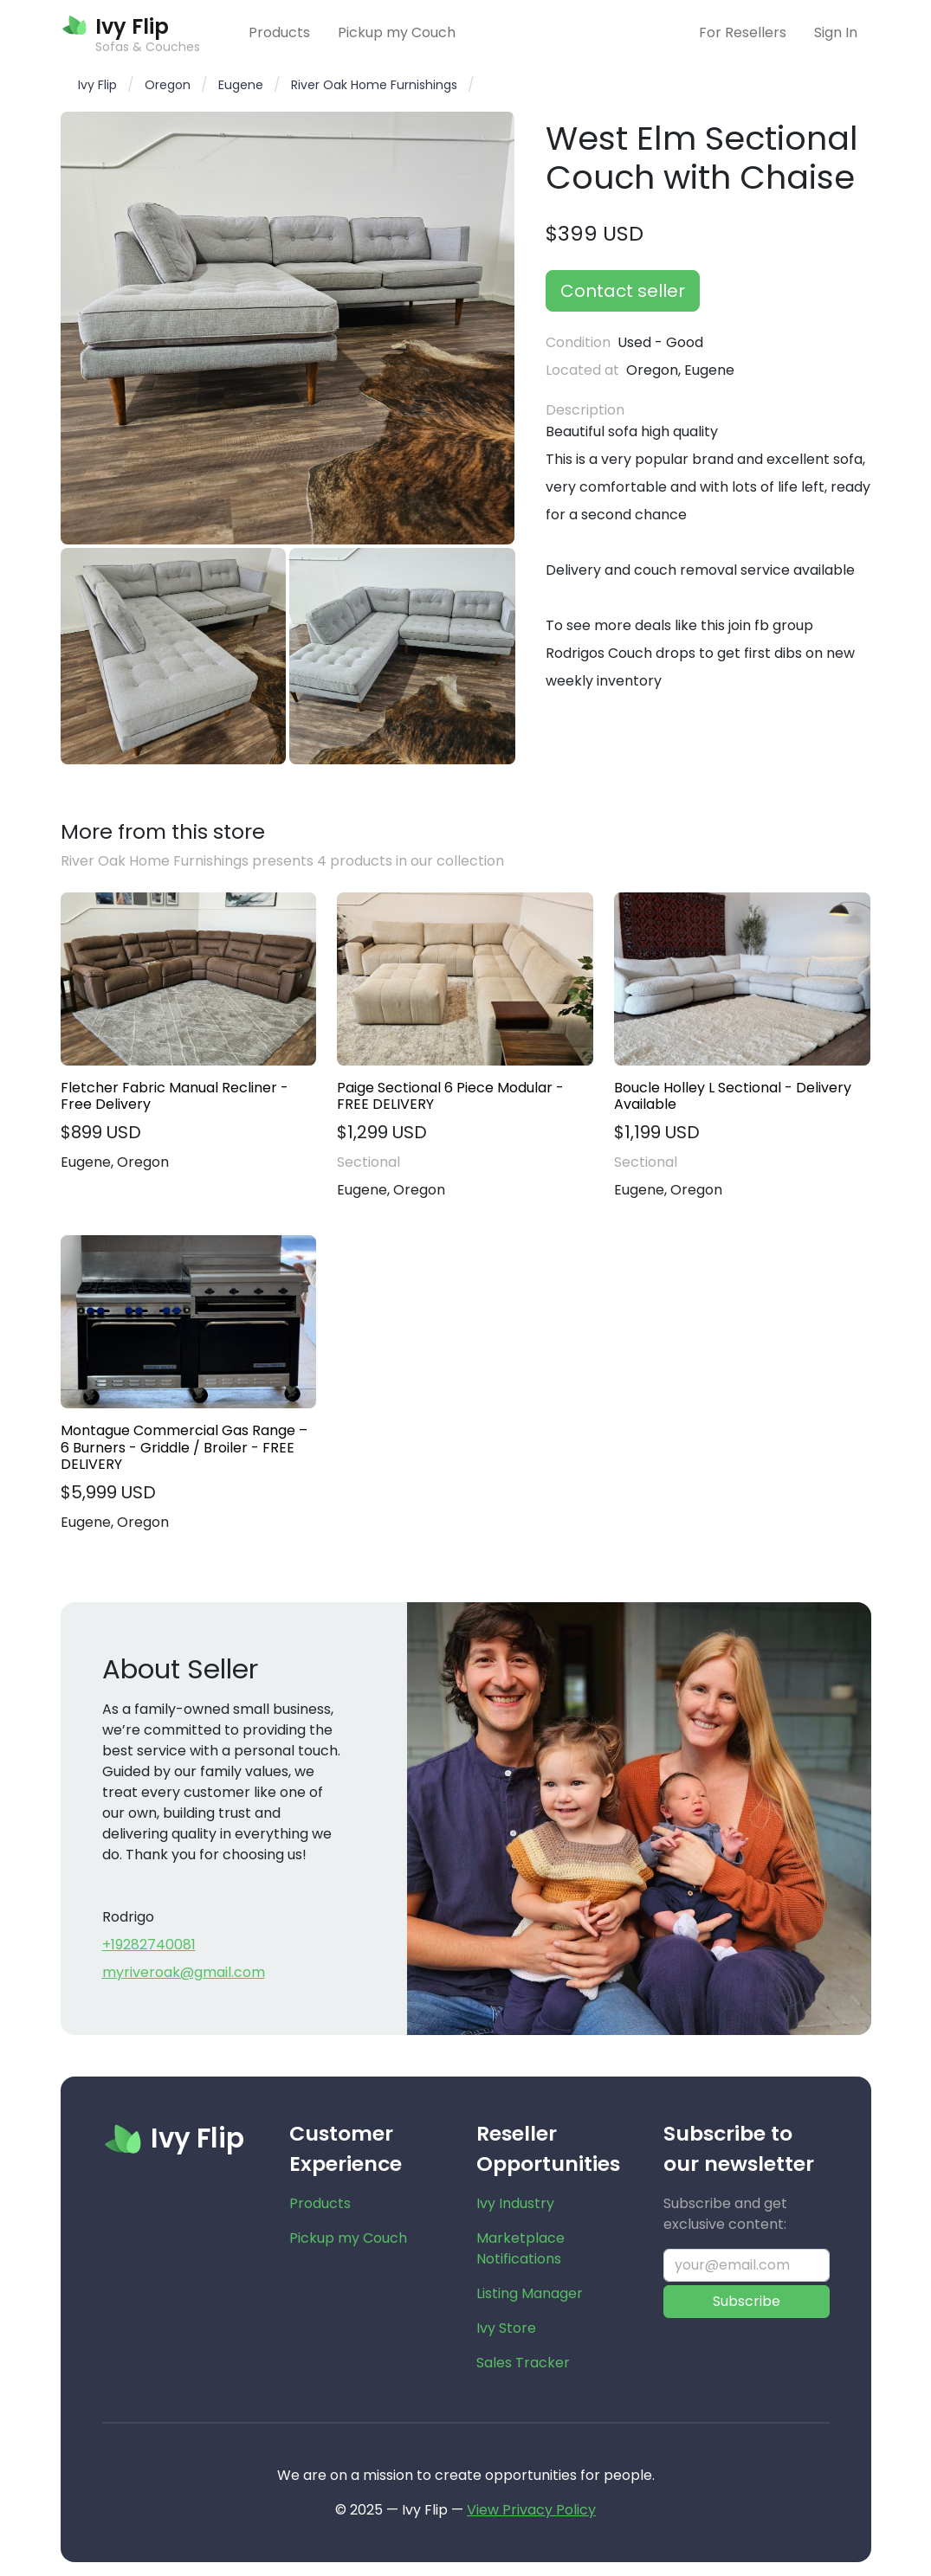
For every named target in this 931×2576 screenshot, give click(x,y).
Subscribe (746, 2301)
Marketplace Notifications (520, 2248)
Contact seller (622, 291)
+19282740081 (149, 1945)
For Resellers (742, 32)
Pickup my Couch (397, 32)
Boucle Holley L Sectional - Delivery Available (732, 1095)
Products (279, 32)
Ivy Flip (97, 84)
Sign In (835, 32)
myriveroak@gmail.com (183, 1972)
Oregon (168, 84)
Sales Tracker (523, 2363)
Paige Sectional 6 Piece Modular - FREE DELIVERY (450, 1095)
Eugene (240, 84)
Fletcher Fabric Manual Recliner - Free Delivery (174, 1095)
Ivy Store (506, 2328)
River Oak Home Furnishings (374, 84)
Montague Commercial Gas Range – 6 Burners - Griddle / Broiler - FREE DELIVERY (184, 1447)
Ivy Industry (515, 2203)
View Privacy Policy (531, 2510)
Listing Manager (529, 2293)
